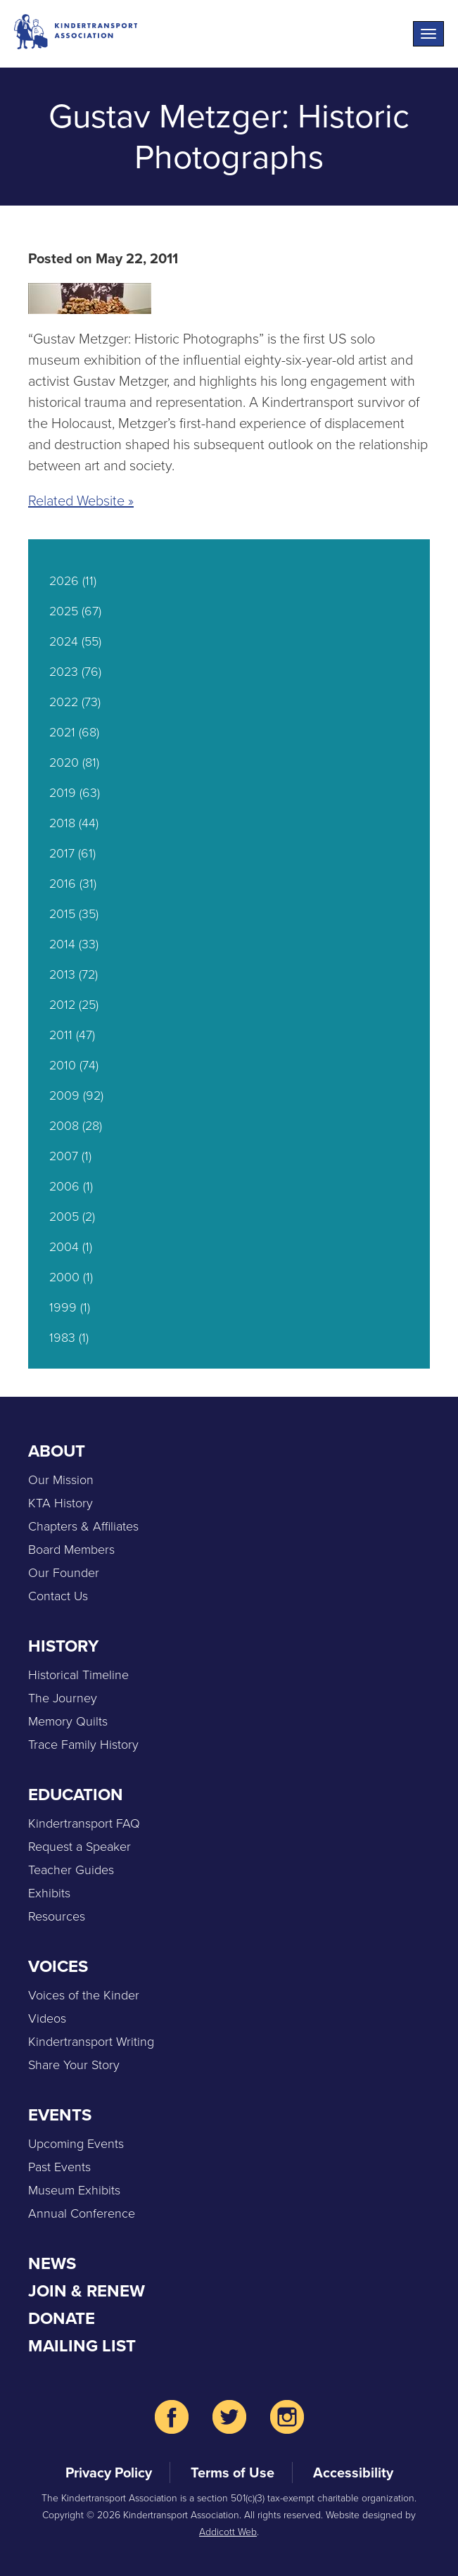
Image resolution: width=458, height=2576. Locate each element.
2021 (62, 732)
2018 (62, 823)
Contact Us (58, 1596)
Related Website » (81, 500)
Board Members (71, 1549)
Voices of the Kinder (83, 1995)
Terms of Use (232, 2472)
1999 (63, 1307)
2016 (62, 883)
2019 (62, 793)
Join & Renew (86, 2291)
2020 (64, 762)
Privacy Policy (108, 2472)
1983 (62, 1337)
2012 (62, 1004)
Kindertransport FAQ (84, 1823)
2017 (62, 853)
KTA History (60, 1503)
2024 (63, 641)
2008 (64, 1126)
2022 (63, 702)
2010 (62, 1065)
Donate (61, 2318)
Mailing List (82, 2345)
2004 (64, 1247)
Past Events (59, 2167)
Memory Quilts (68, 1721)
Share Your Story (74, 2065)
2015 (62, 914)
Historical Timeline (78, 1675)
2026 (64, 581)
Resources (56, 1916)
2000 (64, 1277)
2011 (60, 1035)
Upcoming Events (76, 2144)
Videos (47, 2018)
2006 (64, 1186)
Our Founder (63, 1573)
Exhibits (49, 1893)
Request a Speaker (79, 1846)
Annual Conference (81, 2213)
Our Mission (61, 1480)
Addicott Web (228, 2532)
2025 (63, 611)
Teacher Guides (71, 1870)
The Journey (62, 1698)
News (52, 2263)
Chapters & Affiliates (83, 1526)
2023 (63, 671)
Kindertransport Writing (91, 2041)
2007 (63, 1156)
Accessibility (353, 2472)
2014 (62, 944)
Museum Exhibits (74, 2190)
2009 (64, 1095)
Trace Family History (83, 1744)
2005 (64, 1216)
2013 (62, 974)
